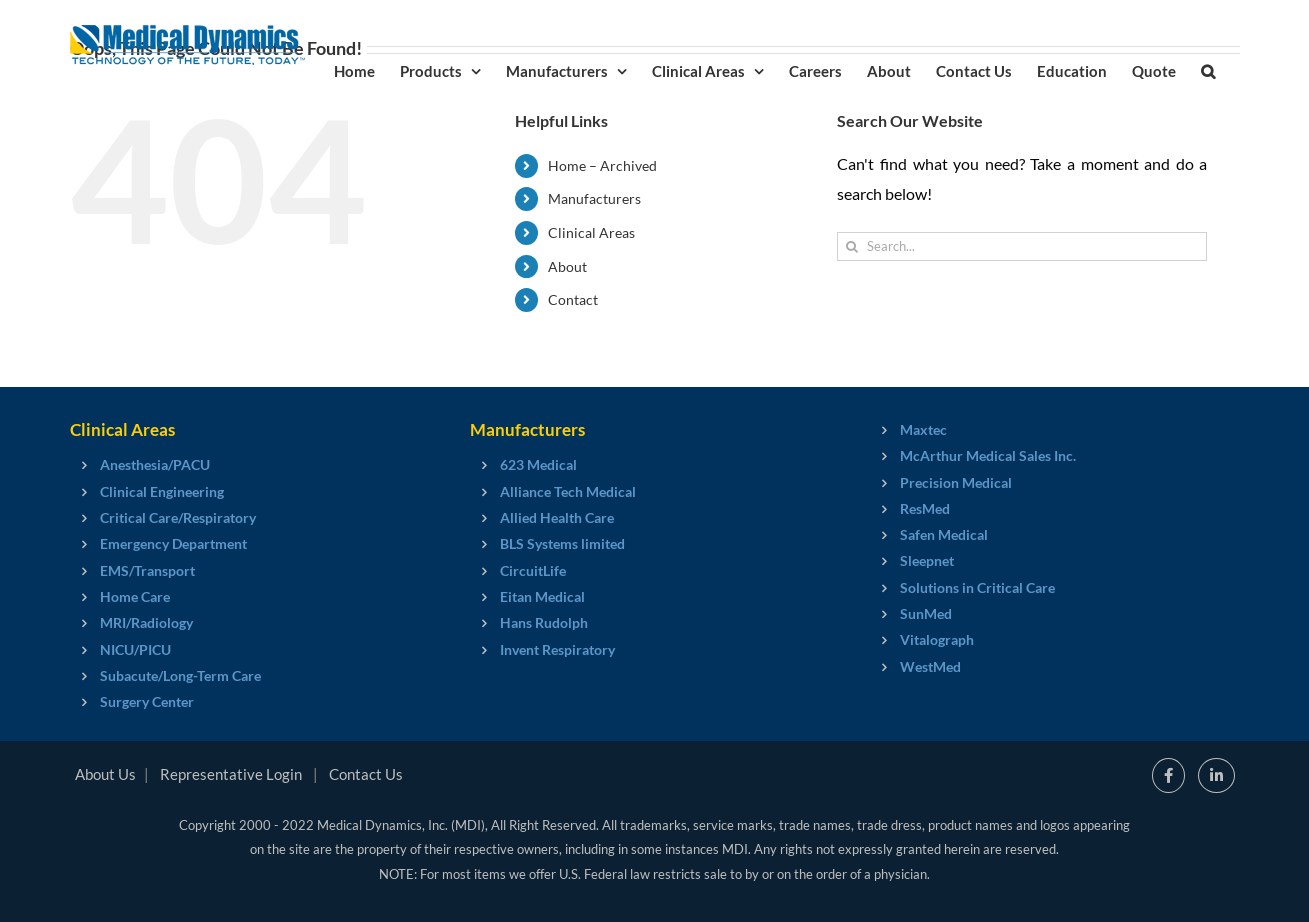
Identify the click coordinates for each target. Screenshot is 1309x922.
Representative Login (231, 774)
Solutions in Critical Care (977, 587)
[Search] (851, 246)
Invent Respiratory (557, 649)
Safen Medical (944, 534)
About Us (105, 774)
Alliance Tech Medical (568, 491)
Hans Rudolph (544, 622)
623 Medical (538, 464)
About (567, 266)
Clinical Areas (591, 232)
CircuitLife (533, 570)
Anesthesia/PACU (155, 464)
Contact (573, 299)
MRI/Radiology (146, 622)
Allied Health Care (557, 517)
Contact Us (366, 774)
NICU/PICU (135, 649)
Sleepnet (927, 560)
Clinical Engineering (162, 491)
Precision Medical (956, 482)
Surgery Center (147, 701)
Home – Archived (602, 165)
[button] (1208, 70)
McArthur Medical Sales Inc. (988, 455)
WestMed (930, 666)
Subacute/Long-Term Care (180, 675)
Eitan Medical (542, 596)
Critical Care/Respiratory (178, 517)
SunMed (926, 613)
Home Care (135, 596)
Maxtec (923, 429)
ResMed (925, 508)
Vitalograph (937, 639)
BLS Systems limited (562, 543)
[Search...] (1022, 246)
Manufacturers (594, 198)
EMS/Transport (147, 570)
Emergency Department (173, 543)
